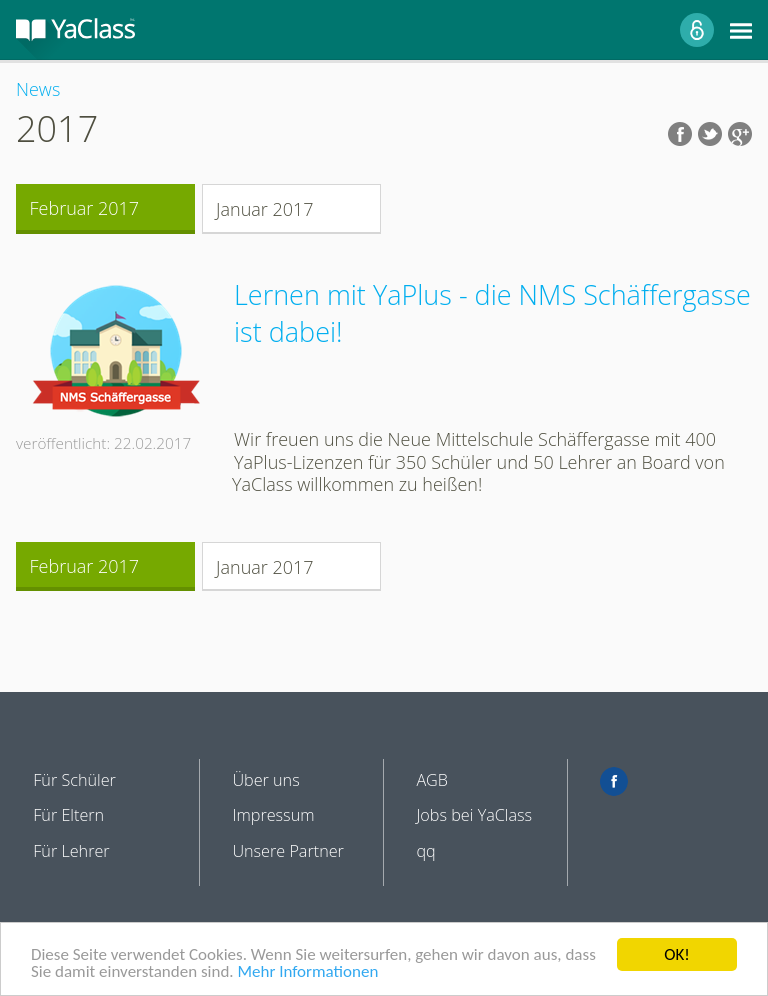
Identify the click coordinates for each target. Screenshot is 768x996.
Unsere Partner (288, 851)
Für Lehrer (71, 851)
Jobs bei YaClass (474, 815)
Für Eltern (68, 815)
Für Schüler (74, 780)
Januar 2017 (265, 209)
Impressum (273, 815)
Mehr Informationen (307, 972)
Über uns (265, 780)
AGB (432, 780)
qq (425, 851)
